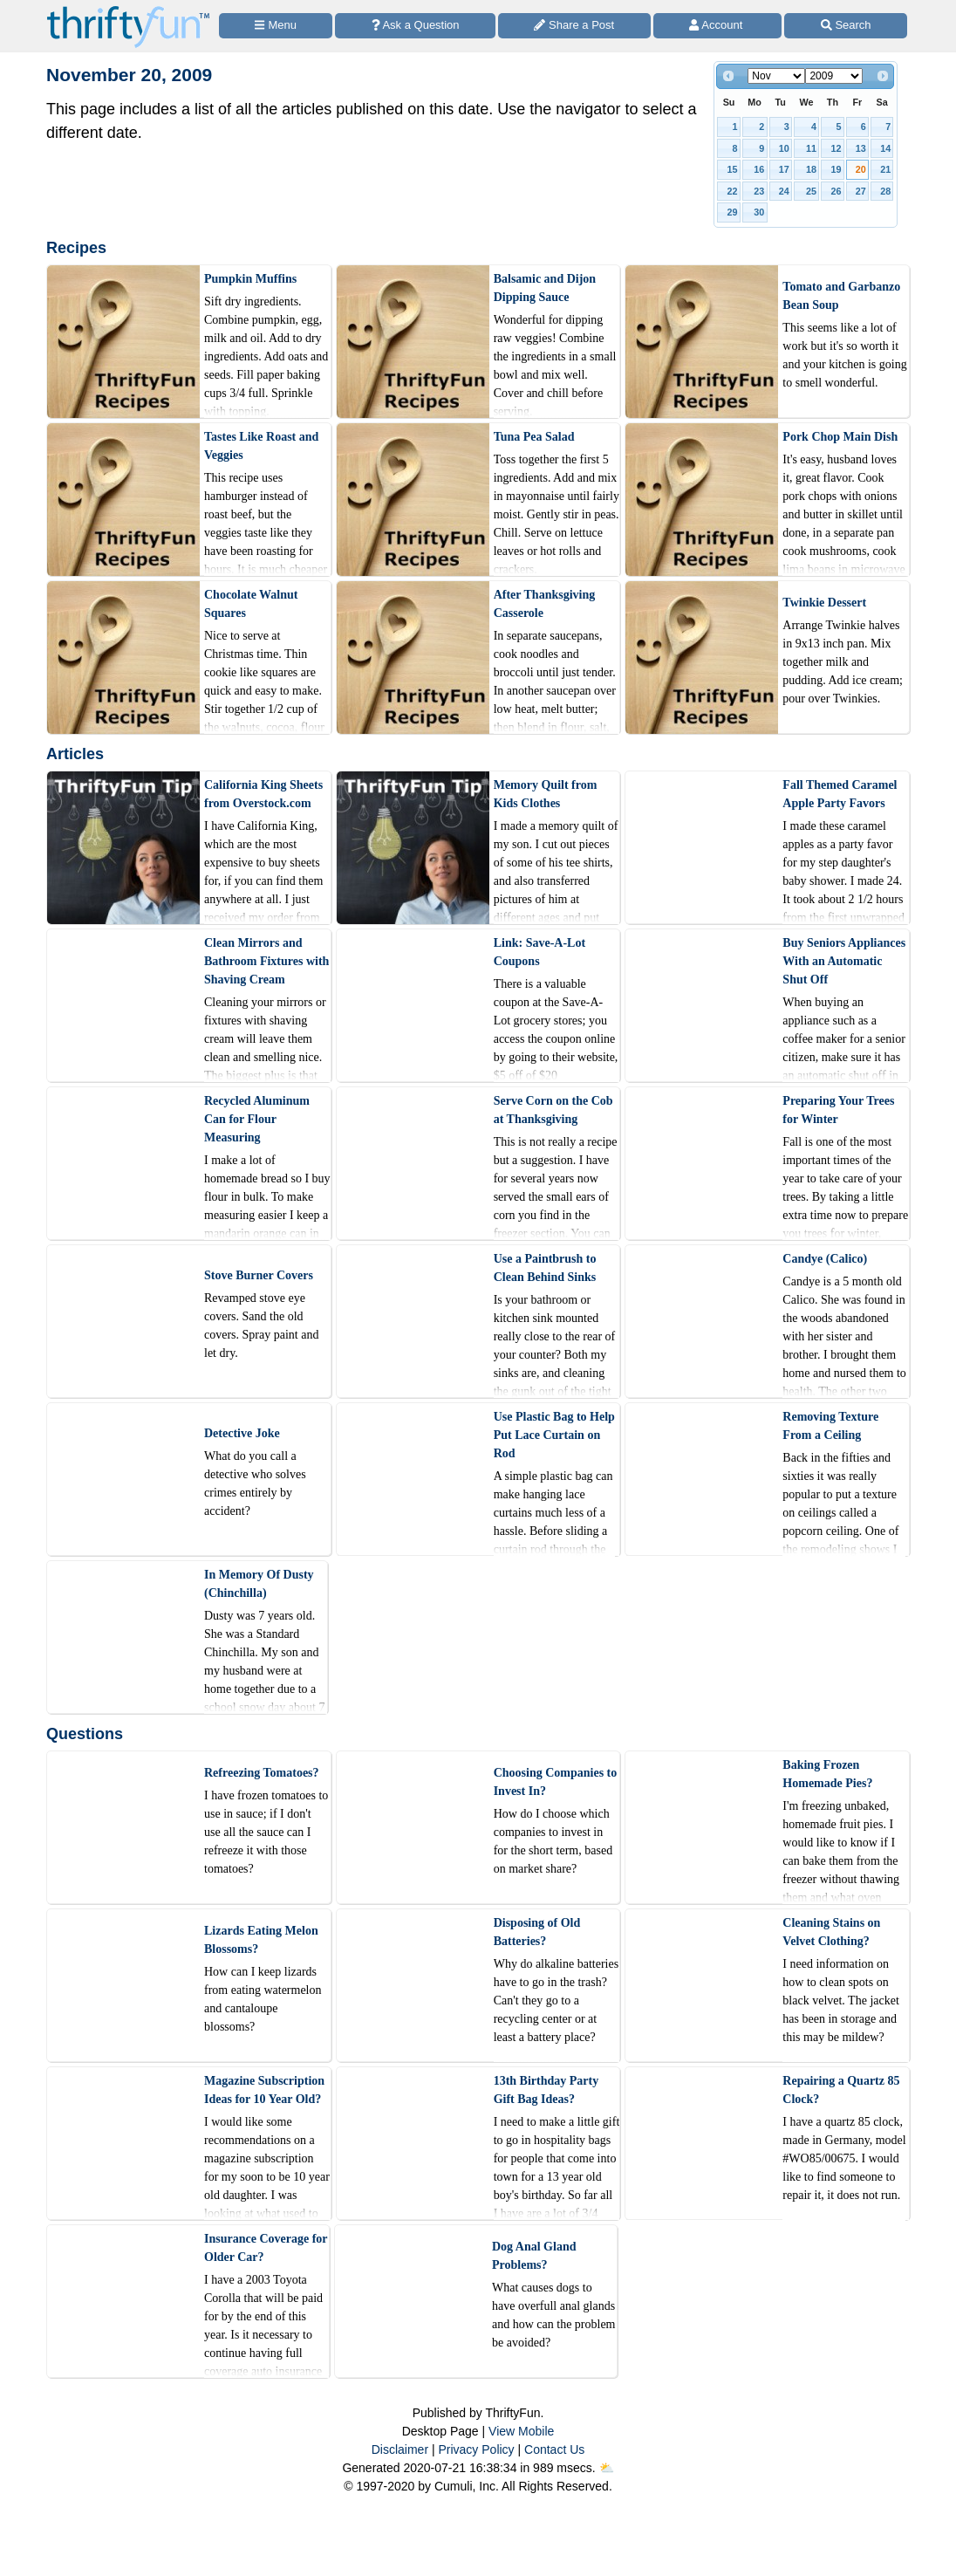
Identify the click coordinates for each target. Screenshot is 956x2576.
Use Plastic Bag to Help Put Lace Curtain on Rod (554, 1435)
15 (732, 169)
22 (732, 191)
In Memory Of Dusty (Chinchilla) (259, 1584)
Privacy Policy (476, 2449)
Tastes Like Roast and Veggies (261, 446)
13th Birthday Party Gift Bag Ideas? (546, 2090)
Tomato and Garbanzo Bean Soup (841, 296)
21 (885, 169)
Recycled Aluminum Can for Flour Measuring (257, 1119)
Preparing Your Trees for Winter (838, 1110)
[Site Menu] (275, 25)
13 (861, 148)
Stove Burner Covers (258, 1275)
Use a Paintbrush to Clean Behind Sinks (545, 1268)
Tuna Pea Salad (534, 436)
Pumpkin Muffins (250, 278)
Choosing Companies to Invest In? (556, 1782)
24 (784, 191)
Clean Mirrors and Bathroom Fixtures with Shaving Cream (266, 961)
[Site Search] (845, 25)
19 (835, 169)
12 (835, 148)
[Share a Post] (574, 25)
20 (861, 169)
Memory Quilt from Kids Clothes (546, 794)
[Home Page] (128, 10)
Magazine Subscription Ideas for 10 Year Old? (264, 2090)
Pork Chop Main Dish (840, 436)
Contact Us (554, 2449)
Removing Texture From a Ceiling (830, 1426)
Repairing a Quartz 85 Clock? (840, 2090)
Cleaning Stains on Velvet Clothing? (831, 1932)
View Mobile (521, 2431)
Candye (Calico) (824, 1258)
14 (885, 148)
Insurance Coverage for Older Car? (265, 2248)
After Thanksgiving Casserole (545, 604)
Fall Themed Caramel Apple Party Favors (839, 794)
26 (835, 191)
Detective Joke (242, 1433)
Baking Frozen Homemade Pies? (827, 1774)
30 (759, 212)
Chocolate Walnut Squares (250, 604)
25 (811, 191)
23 (759, 191)
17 (784, 169)
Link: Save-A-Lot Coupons (539, 952)
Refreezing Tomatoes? (261, 1772)
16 (759, 169)
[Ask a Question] (415, 25)
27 (861, 191)
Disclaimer (400, 2449)
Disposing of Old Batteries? (537, 1932)
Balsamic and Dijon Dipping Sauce (545, 288)
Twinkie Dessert (824, 602)
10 (784, 148)
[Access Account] (717, 25)
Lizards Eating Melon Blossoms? (261, 1940)
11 (811, 148)
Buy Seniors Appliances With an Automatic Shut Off (843, 961)
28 (885, 191)
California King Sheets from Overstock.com (263, 794)
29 (732, 212)
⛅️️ (606, 2468)
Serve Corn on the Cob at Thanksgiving (553, 1110)
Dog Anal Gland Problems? (534, 2255)
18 (811, 169)
